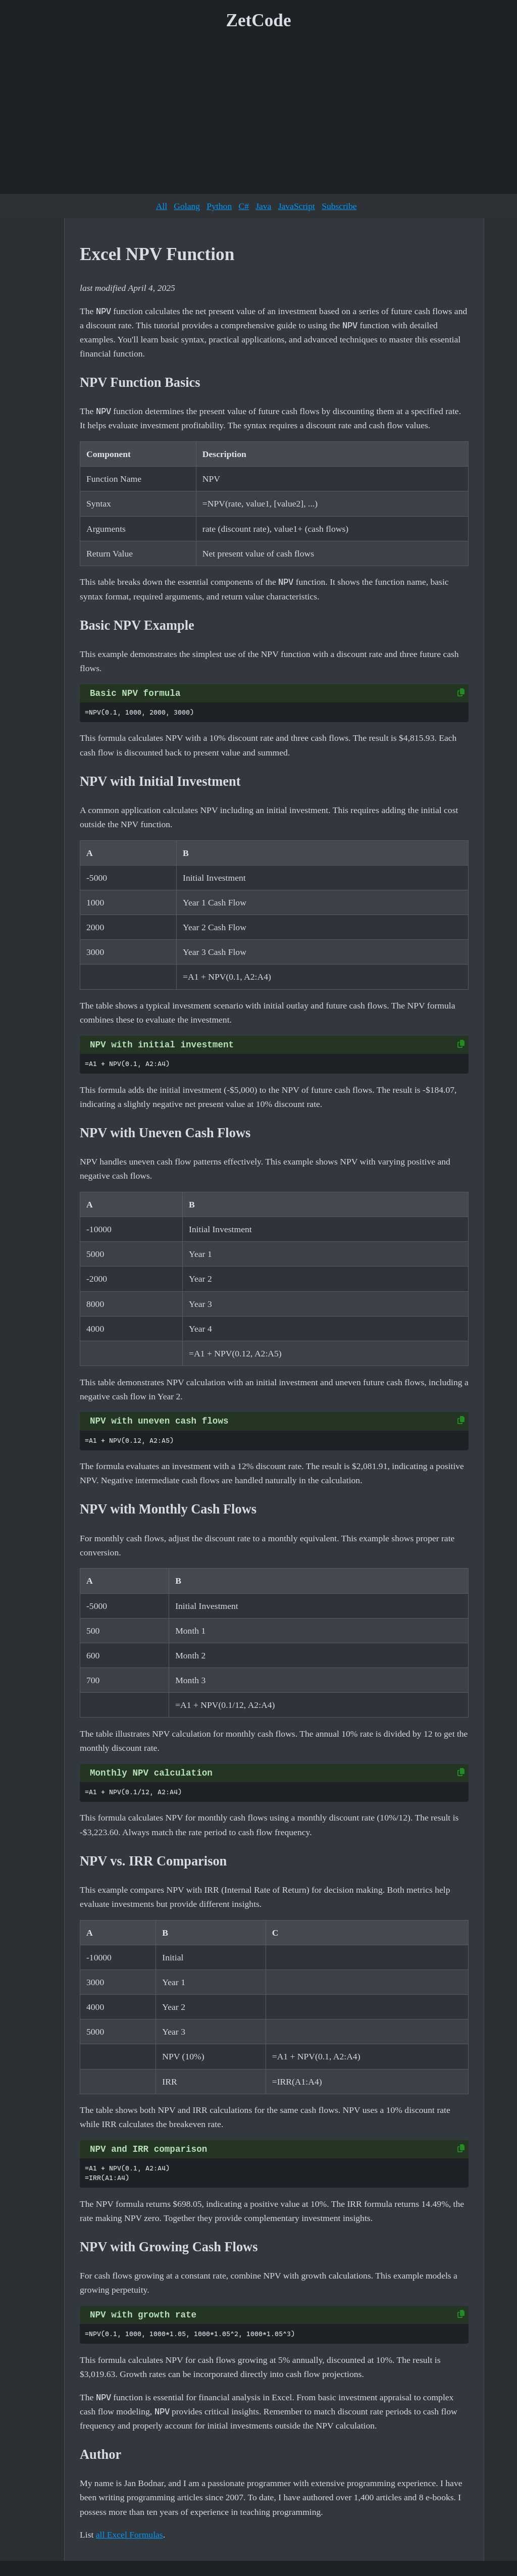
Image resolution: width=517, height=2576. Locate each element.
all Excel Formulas (129, 2535)
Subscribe (339, 206)
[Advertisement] (258, 115)
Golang (187, 206)
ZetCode (258, 20)
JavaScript (296, 206)
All (161, 206)
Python (219, 206)
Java (263, 206)
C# (243, 206)
